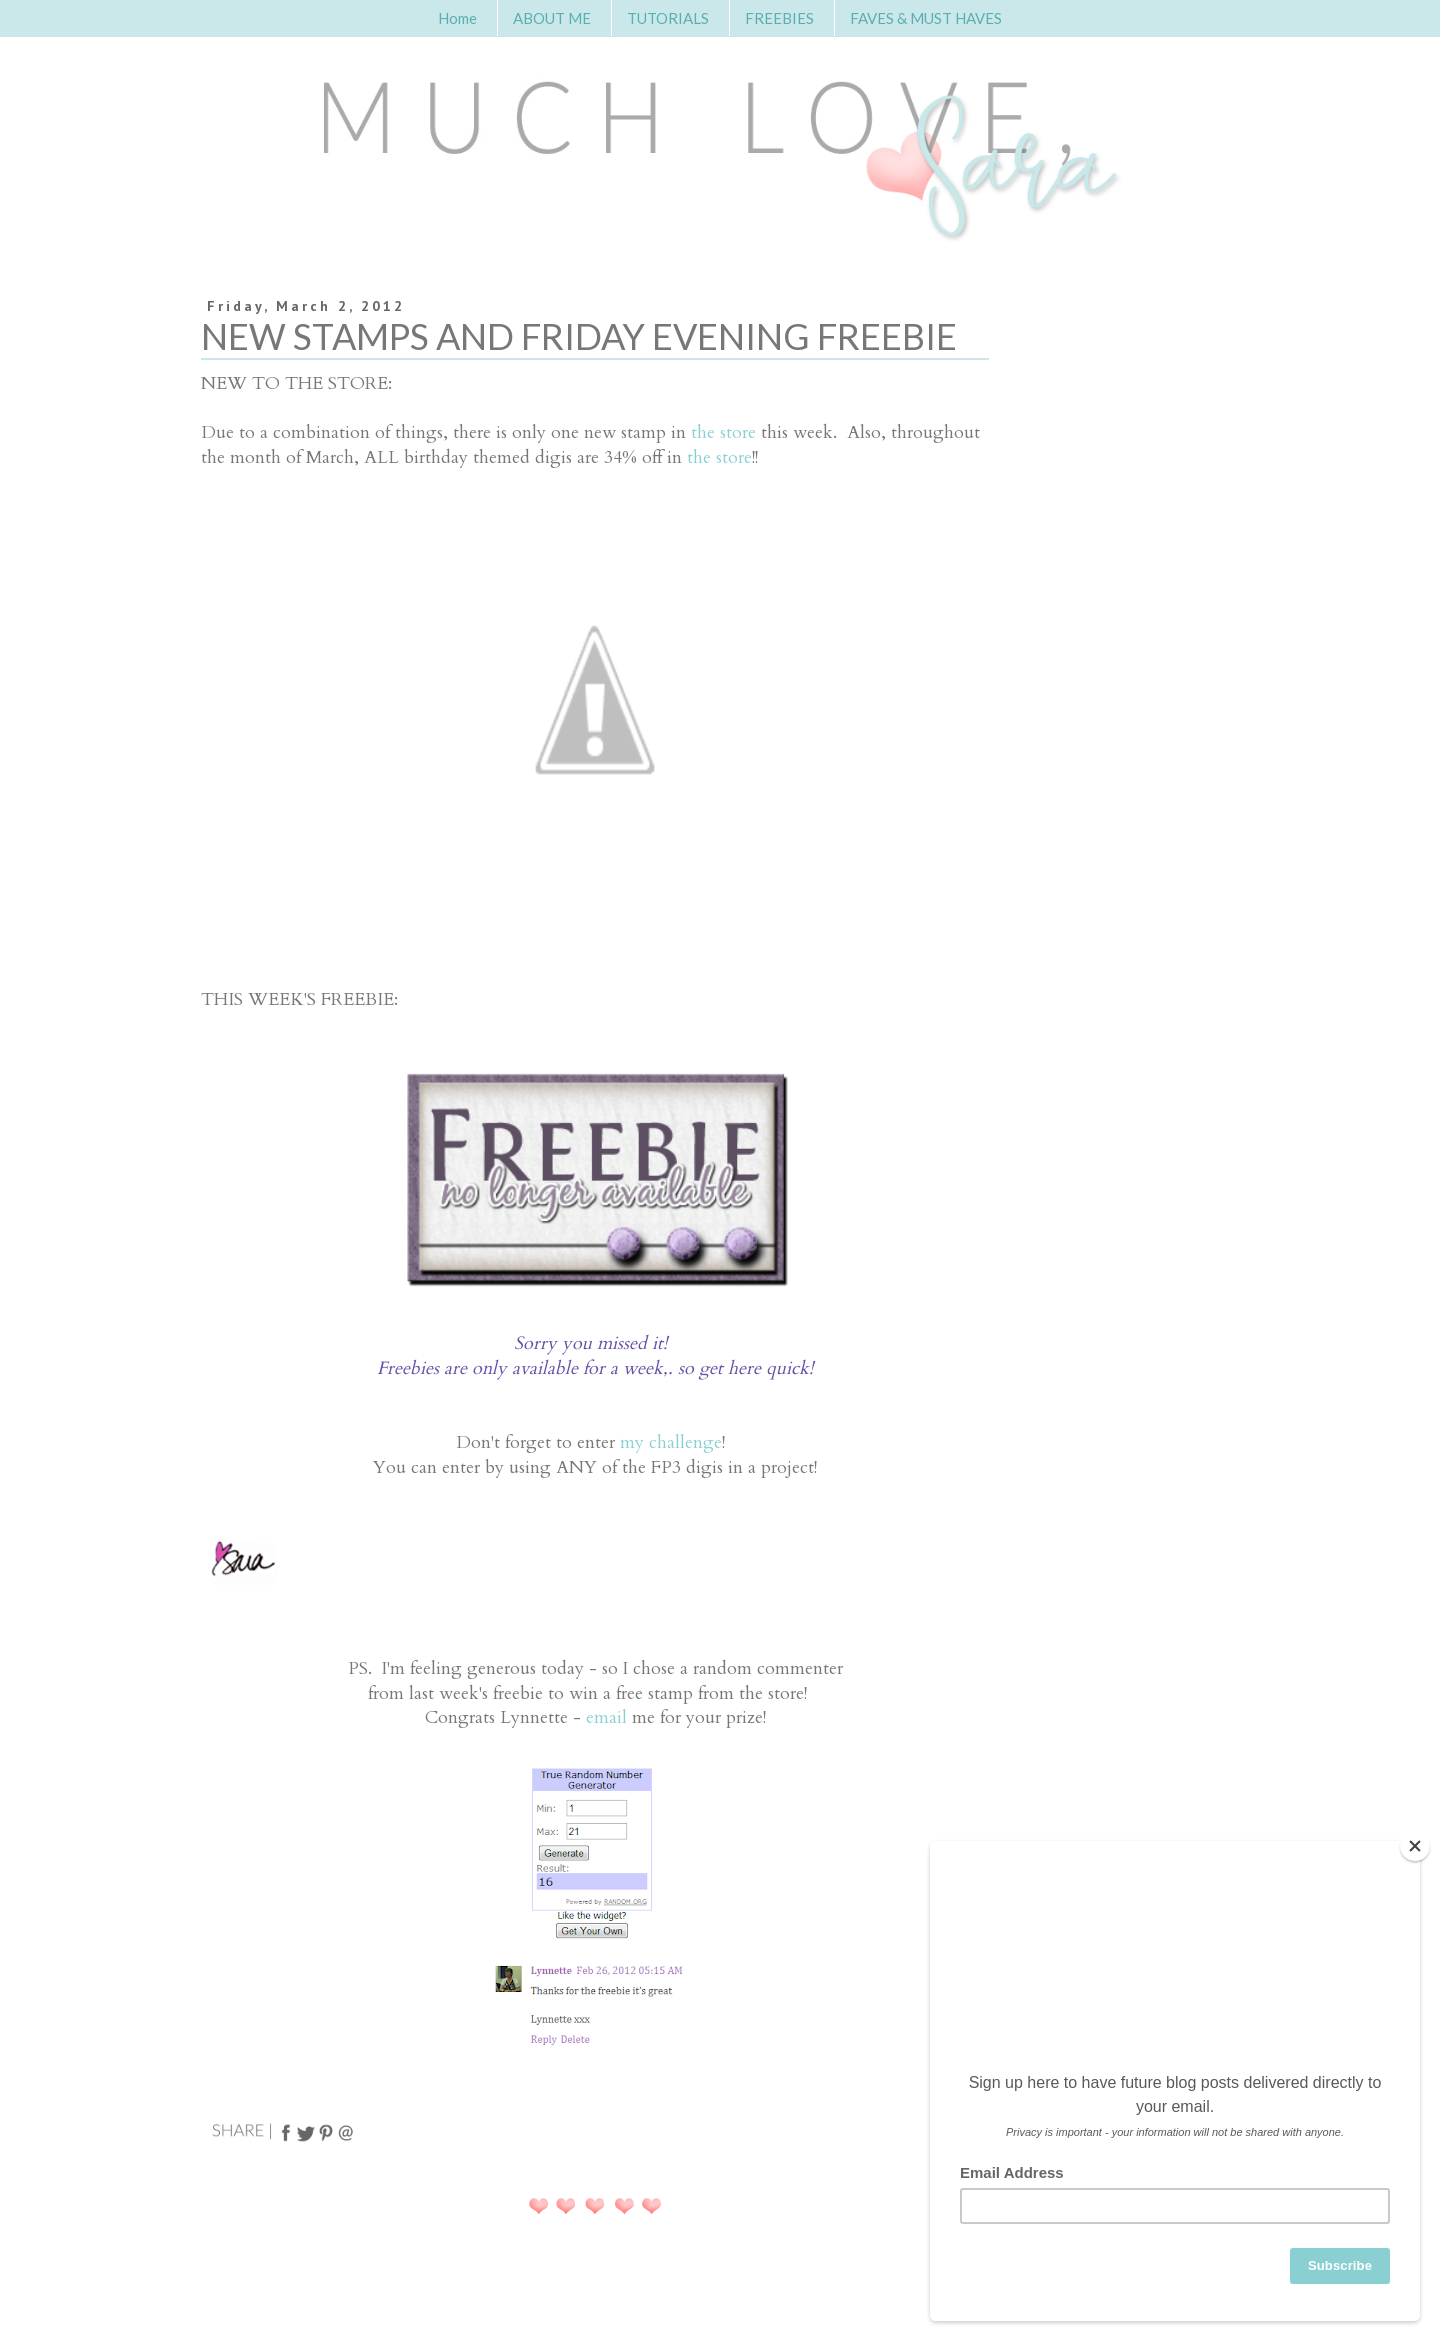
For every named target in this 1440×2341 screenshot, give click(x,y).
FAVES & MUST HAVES (926, 18)
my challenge (671, 1442)
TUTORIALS (668, 18)
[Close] (1415, 1846)
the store (723, 432)
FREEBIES (779, 18)
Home (457, 18)
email (606, 1717)
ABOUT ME (552, 18)
